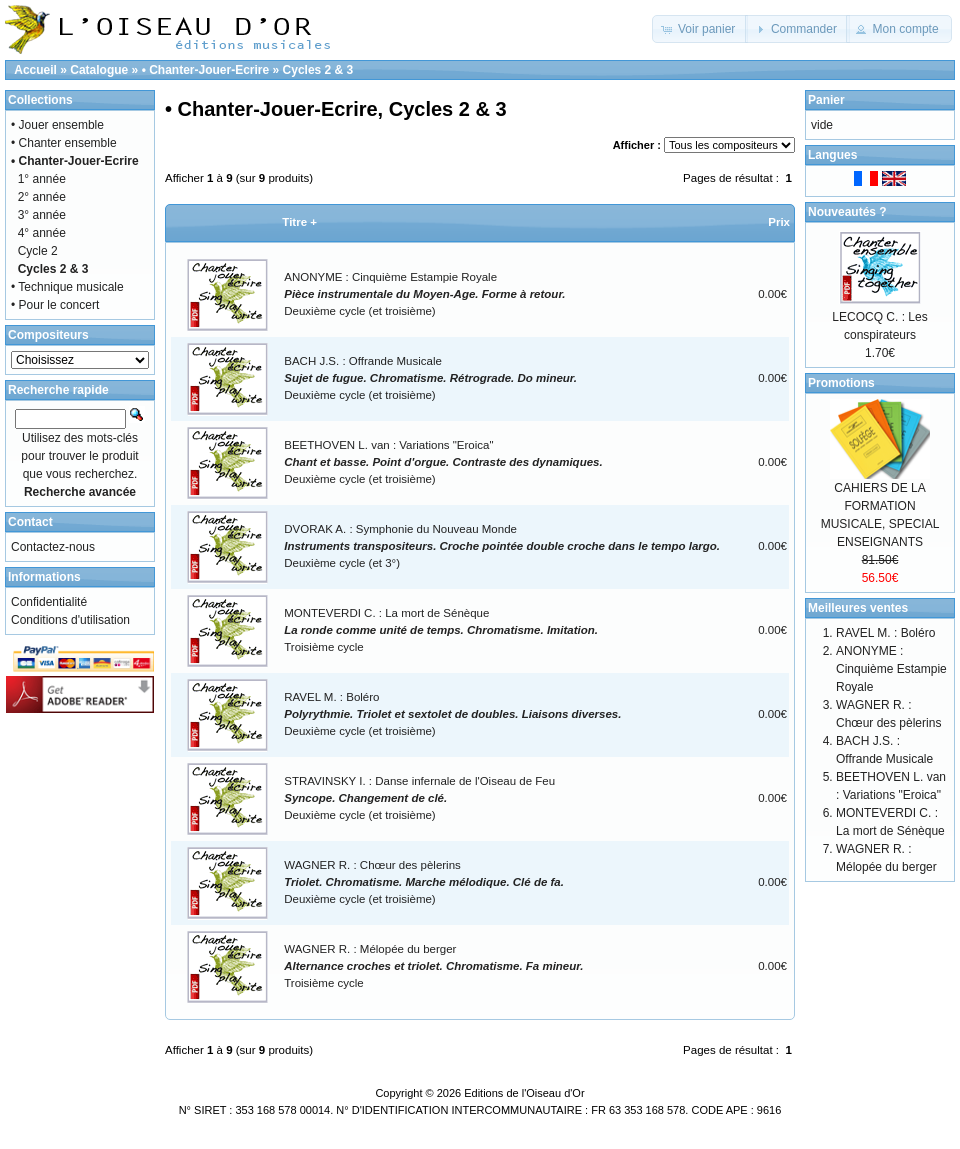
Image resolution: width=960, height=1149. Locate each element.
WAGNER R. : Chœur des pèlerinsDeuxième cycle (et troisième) (424, 882)
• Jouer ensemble (57, 125)
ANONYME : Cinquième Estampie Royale (891, 669)
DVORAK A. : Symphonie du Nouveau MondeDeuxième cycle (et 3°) (502, 546)
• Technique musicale (67, 287)
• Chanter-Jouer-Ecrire (206, 70)
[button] (700, 29)
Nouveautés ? (847, 212)
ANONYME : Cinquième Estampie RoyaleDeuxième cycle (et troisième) (424, 294)
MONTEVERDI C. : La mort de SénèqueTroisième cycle (441, 630)
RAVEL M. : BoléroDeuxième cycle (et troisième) (452, 714)
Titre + (299, 222)
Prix (779, 222)
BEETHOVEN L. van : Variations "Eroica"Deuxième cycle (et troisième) (443, 462)
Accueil (35, 70)
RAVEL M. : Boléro (885, 633)
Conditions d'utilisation (70, 620)
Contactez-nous (53, 547)
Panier (826, 100)
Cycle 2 (38, 251)
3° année (42, 215)
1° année (42, 179)
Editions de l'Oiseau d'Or (524, 1093)
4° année (42, 233)
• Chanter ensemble (64, 143)
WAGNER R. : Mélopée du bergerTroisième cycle (433, 966)
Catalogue (99, 70)
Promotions (841, 383)
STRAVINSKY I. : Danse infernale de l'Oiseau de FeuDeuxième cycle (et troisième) (419, 798)
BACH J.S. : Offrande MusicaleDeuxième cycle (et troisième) (430, 378)
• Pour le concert (55, 305)
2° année (42, 197)
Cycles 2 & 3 (318, 70)
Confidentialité (49, 602)
